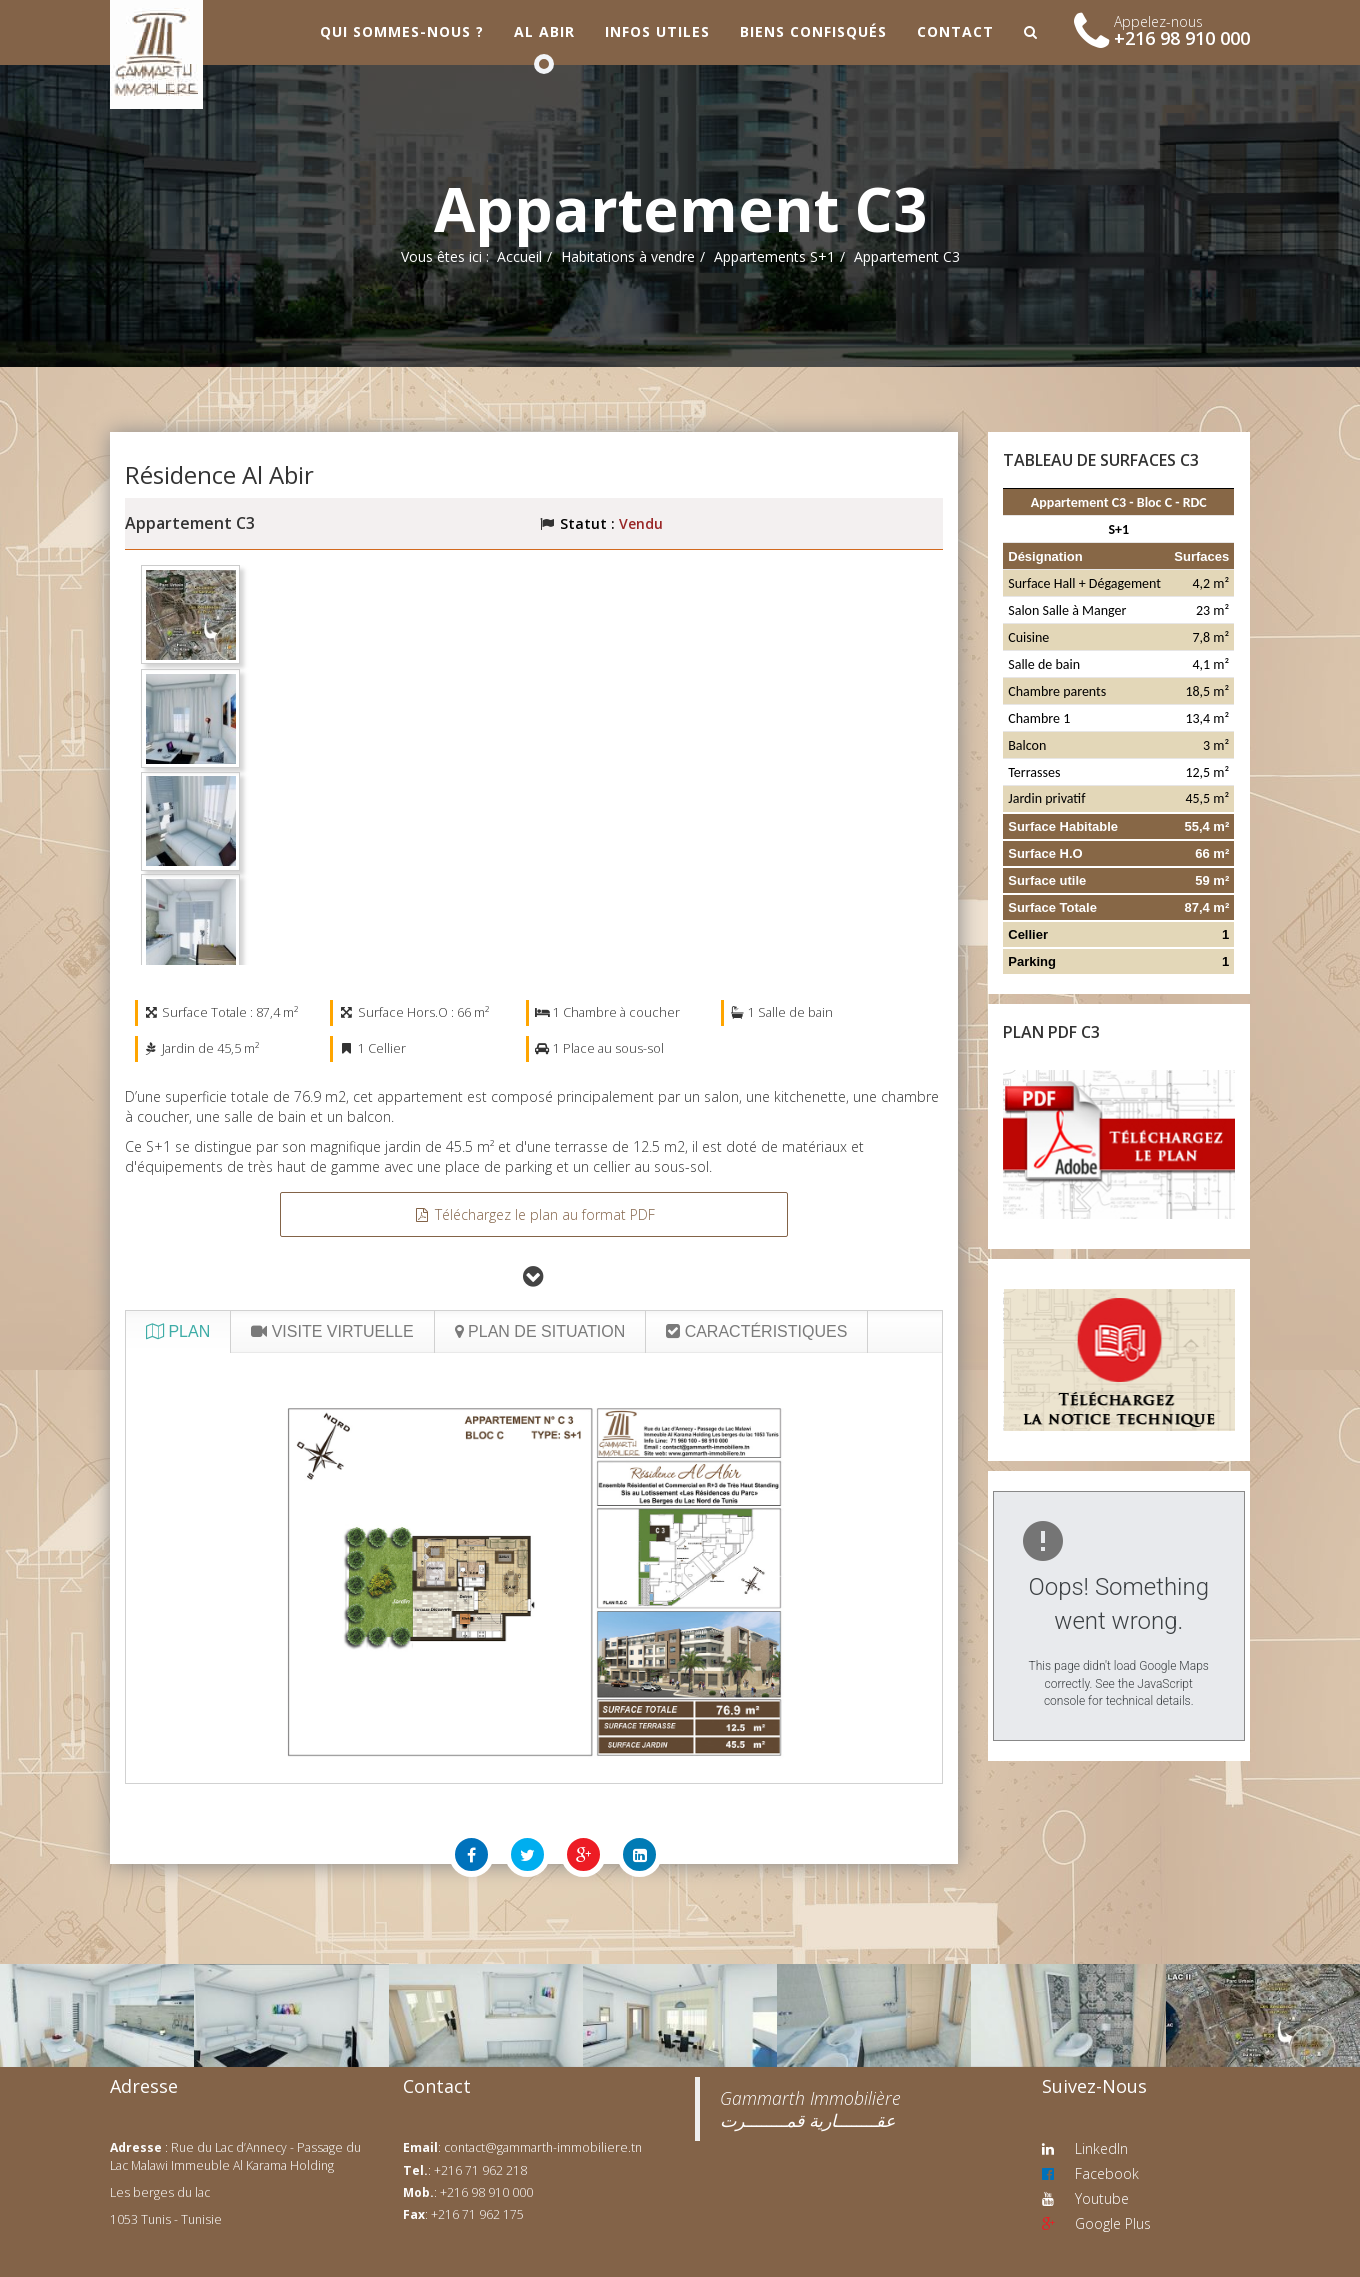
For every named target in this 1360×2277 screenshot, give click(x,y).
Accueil (519, 256)
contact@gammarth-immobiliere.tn (543, 2147)
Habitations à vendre (628, 256)
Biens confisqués (813, 31)
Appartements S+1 (774, 256)
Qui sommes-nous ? (402, 31)
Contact (955, 31)
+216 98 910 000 (1182, 38)
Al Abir (544, 31)
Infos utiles (657, 31)
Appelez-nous (1158, 21)
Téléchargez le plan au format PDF (534, 1214)
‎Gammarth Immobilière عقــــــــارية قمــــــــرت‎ (810, 2109)
